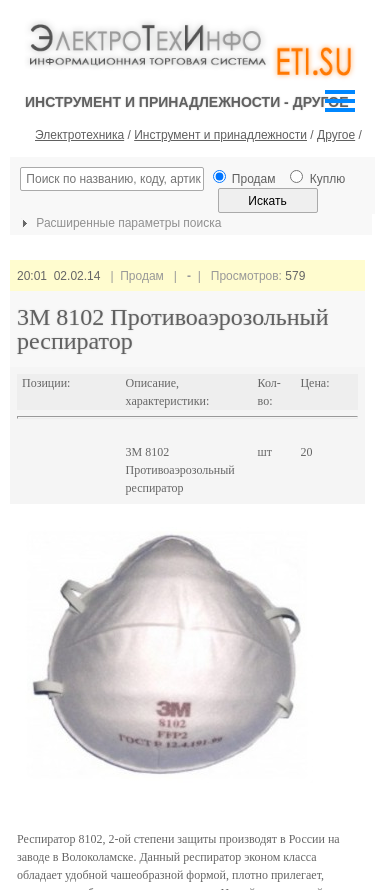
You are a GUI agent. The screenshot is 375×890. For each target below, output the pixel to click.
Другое (336, 135)
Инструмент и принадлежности (220, 135)
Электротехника (79, 135)
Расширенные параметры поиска (119, 223)
